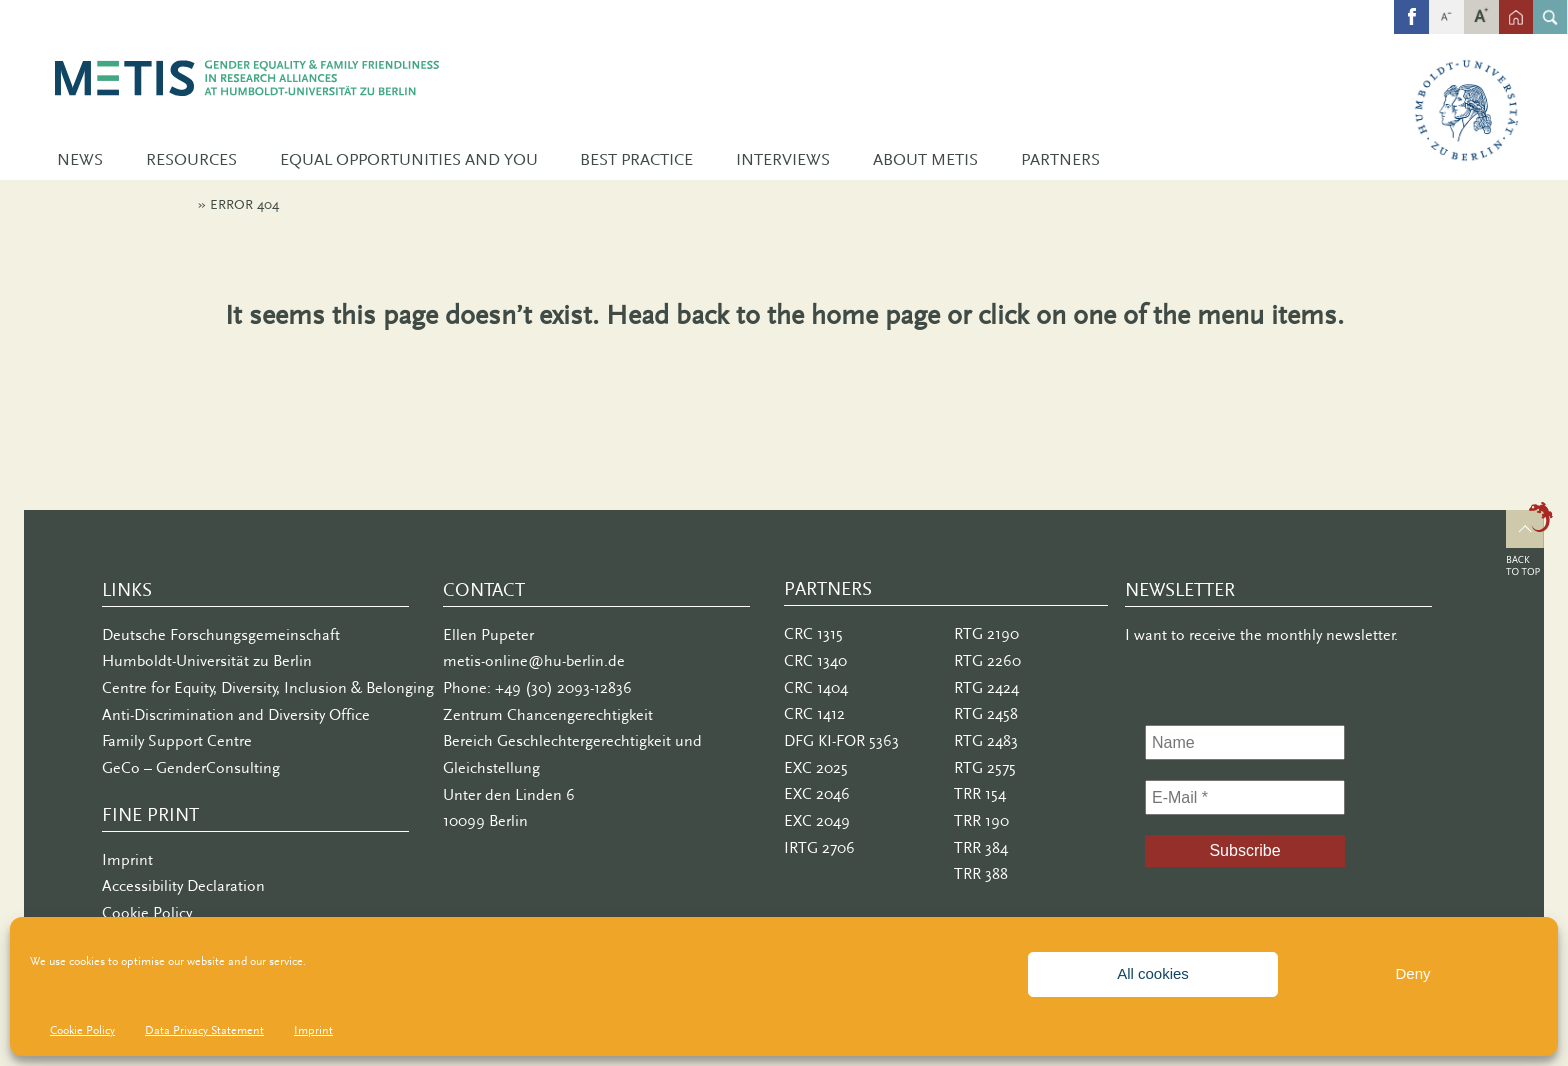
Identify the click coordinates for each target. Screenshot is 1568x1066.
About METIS (925, 159)
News (80, 159)
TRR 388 (981, 874)
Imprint (313, 1030)
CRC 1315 (813, 634)
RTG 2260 (987, 661)
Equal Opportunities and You (409, 159)
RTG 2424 (986, 688)
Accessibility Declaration (183, 886)
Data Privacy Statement (204, 1030)
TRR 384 (981, 848)
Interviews (783, 159)
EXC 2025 (816, 768)
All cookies (1153, 973)
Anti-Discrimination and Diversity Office (236, 715)
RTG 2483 (986, 741)
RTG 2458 (986, 714)
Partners (1060, 159)
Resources (191, 159)
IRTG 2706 (819, 848)
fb (1411, 8)
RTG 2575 (985, 768)
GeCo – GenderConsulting (191, 768)
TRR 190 (981, 821)
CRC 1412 (814, 714)
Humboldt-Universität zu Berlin (207, 661)
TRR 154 (980, 794)
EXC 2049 (817, 821)
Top (1529, 542)
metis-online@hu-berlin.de (534, 661)
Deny (1412, 973)
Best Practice (636, 159)
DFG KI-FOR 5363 (841, 741)
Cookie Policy (82, 1030)
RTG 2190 (986, 634)
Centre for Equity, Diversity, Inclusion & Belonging (268, 688)
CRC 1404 (816, 688)
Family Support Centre (177, 741)
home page (875, 314)
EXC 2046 (817, 794)
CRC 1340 (815, 661)
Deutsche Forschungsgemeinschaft (221, 635)
